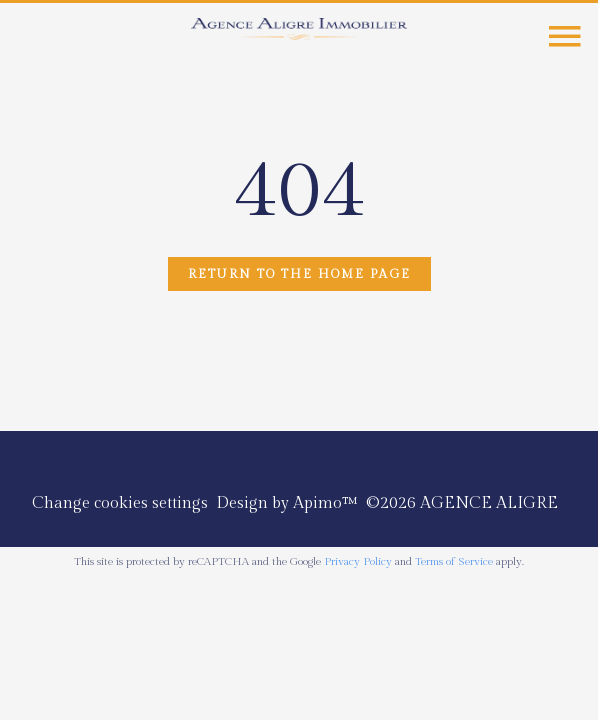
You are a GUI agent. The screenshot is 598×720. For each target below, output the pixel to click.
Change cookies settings (120, 503)
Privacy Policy (358, 561)
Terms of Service (454, 561)
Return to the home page (299, 274)
